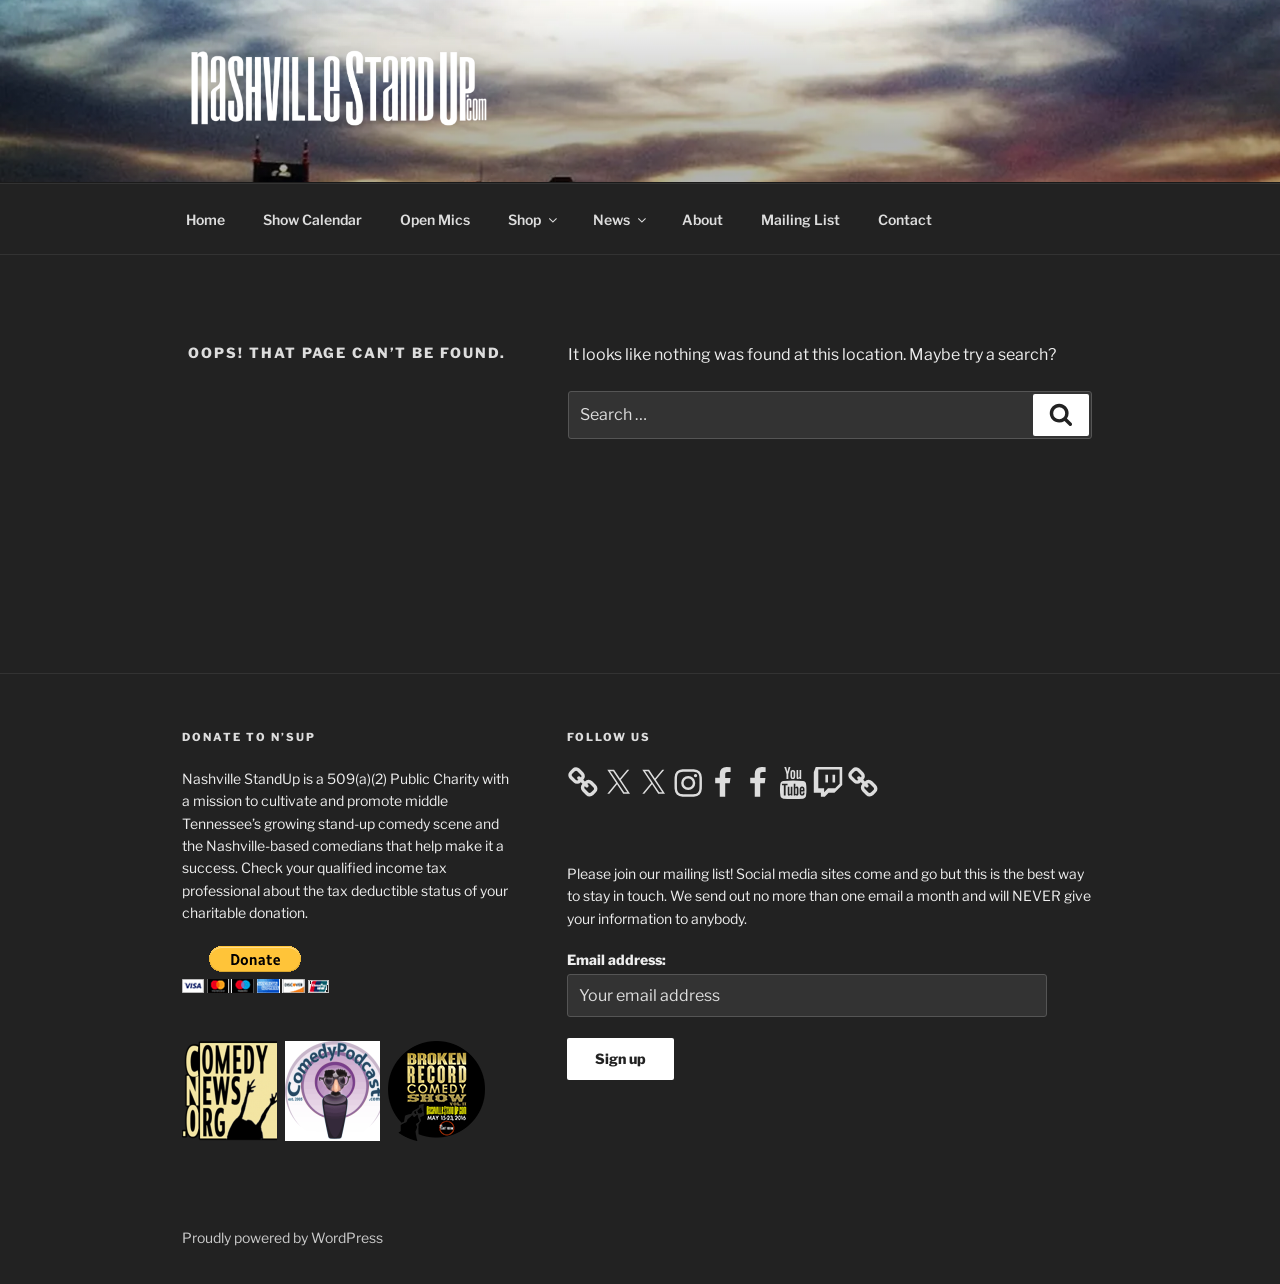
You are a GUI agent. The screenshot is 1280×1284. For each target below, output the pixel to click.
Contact (905, 219)
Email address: (616, 959)
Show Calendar (312, 219)
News (621, 219)
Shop (534, 219)
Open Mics (435, 219)
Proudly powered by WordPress (282, 1237)
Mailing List (800, 219)
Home (205, 219)
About (702, 219)
